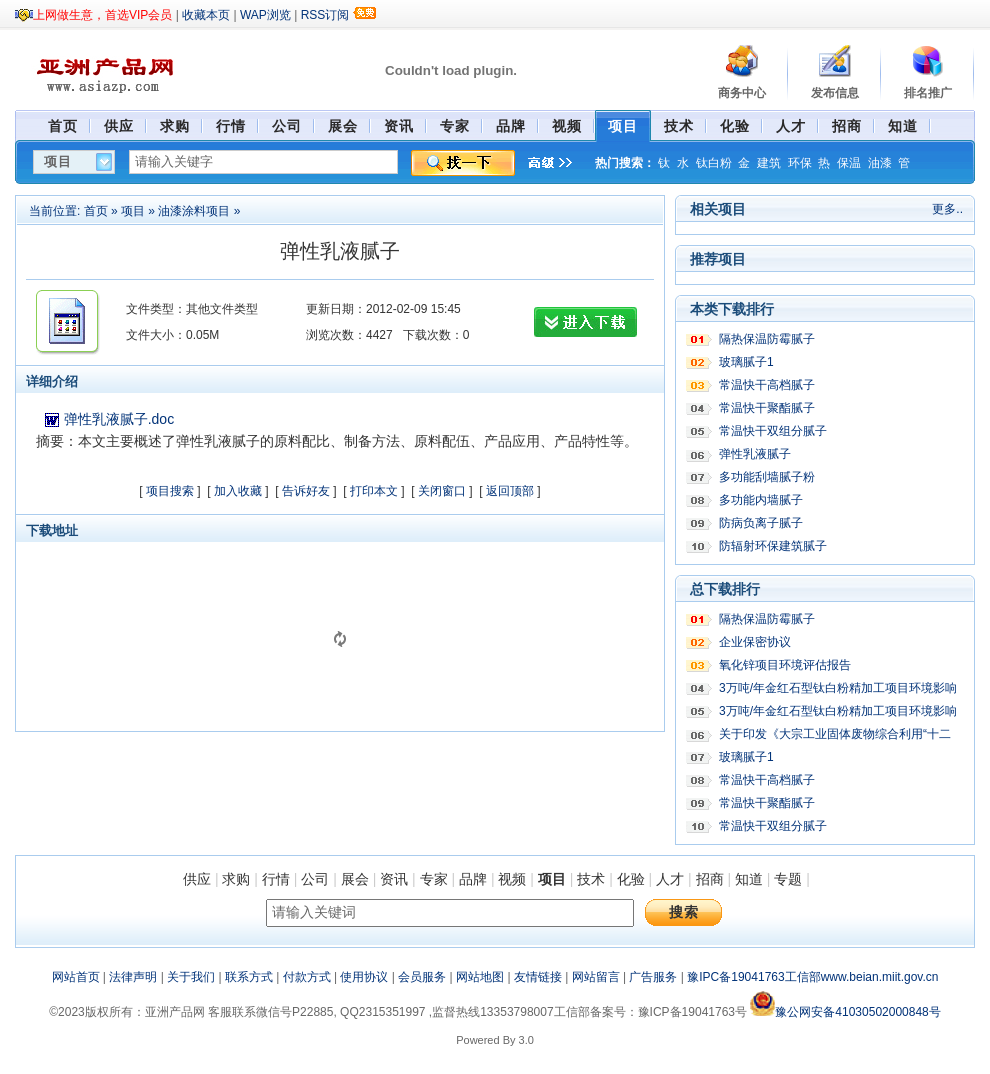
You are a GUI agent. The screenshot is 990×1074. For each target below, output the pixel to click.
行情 (276, 879)
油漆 (880, 163)
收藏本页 (206, 15)
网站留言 (596, 977)
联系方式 (249, 977)
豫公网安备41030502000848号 (845, 1012)
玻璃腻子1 (746, 362)
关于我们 (191, 977)
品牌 (473, 879)
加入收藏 (238, 491)
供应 (197, 879)
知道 (749, 879)
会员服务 (422, 977)
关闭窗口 (442, 491)
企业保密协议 (755, 642)
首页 (96, 211)
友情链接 (538, 977)
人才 (670, 879)
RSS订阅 (325, 15)
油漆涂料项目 (194, 211)
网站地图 (480, 977)
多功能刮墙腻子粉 (767, 477)
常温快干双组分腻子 (773, 431)
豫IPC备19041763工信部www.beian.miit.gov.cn (812, 977)
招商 (710, 879)
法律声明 (133, 977)
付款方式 (307, 977)
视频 (512, 879)
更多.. (947, 209)
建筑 (769, 163)
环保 (800, 163)
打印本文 (374, 491)
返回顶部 (510, 491)
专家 (434, 879)
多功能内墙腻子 (761, 500)
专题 (788, 879)
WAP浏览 (265, 15)
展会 (355, 879)
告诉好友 (306, 491)
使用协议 (364, 977)
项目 (133, 211)
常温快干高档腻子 (767, 385)
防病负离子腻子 (761, 523)
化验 (631, 879)
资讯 (394, 879)
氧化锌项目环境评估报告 (785, 665)
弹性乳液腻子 (755, 454)
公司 (315, 879)
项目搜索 (170, 491)
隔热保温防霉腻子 (767, 339)
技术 (591, 879)
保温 (849, 163)
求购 (236, 879)
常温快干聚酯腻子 (767, 408)
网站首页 (76, 977)
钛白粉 (714, 163)
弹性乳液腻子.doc (119, 419)
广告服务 (653, 977)
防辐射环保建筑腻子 (773, 546)
